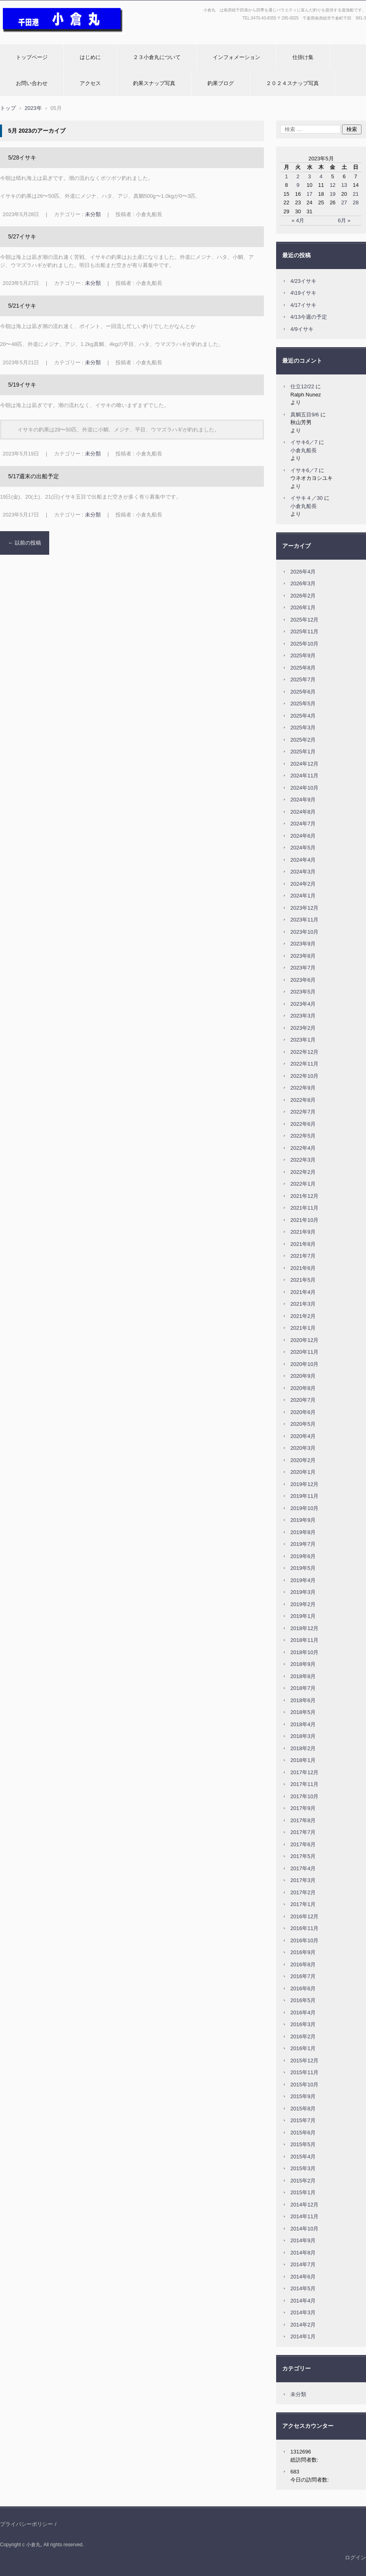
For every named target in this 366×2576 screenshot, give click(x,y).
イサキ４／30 (306, 498)
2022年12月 (304, 1052)
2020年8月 (303, 1388)
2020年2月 (303, 1460)
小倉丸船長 (303, 450)
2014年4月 (303, 2301)
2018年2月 (303, 1748)
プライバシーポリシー (26, 2524)
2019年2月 (303, 1604)
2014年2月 (303, 2325)
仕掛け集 (303, 57)
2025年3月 (303, 727)
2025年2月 (303, 740)
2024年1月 (303, 896)
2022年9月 (303, 1088)
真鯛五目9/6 (304, 414)
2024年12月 (304, 764)
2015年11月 (304, 2072)
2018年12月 (304, 1628)
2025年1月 (303, 752)
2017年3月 (303, 1880)
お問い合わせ (32, 83)
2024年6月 (303, 836)
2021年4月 (303, 1292)
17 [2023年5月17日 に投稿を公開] (309, 194)
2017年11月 (304, 1784)
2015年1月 (303, 2192)
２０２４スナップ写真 (292, 83)
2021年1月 (303, 1328)
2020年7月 (303, 1400)
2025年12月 (304, 620)
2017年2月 (303, 1892)
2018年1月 (303, 1760)
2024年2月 (303, 884)
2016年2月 (303, 2036)
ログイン (355, 2557)
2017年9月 (303, 1808)
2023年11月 (304, 920)
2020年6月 (303, 1412)
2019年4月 (303, 1580)
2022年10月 (304, 1076)
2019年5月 (303, 1568)
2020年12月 (304, 1340)
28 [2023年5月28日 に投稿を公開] (355, 202)
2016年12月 (304, 1916)
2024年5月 (303, 848)
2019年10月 (304, 1508)
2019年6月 (303, 1556)
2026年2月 (303, 596)
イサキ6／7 (303, 442)
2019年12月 (304, 1484)
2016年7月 (303, 1976)
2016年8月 (303, 1964)
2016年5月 (303, 2000)
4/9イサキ (302, 329)
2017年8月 (303, 1820)
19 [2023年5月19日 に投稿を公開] (333, 194)
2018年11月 (304, 1640)
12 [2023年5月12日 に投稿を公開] (333, 185)
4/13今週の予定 (308, 317)
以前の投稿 (24, 543)
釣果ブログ (220, 83)
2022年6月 (303, 1124)
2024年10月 (304, 788)
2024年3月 (303, 872)
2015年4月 (303, 2157)
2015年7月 (303, 2120)
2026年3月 (303, 583)
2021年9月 (303, 1232)
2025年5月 (303, 703)
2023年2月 (303, 1028)
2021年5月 (303, 1280)
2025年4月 (303, 716)
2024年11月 (304, 776)
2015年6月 (303, 2133)
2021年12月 (304, 1196)
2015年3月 (303, 2168)
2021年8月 (303, 1244)
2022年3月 (303, 1160)
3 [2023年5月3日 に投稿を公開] (309, 176)
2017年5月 (303, 1856)
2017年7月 (303, 1832)
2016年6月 (303, 1988)
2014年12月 (304, 2205)
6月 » (344, 220)
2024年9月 (303, 800)
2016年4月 (303, 2012)
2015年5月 (303, 2144)
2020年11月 (304, 1352)
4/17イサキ (303, 305)
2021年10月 (304, 1220)
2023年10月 (304, 932)
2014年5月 (303, 2288)
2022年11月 (304, 1064)
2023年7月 (303, 968)
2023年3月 (303, 1016)
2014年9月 (303, 2240)
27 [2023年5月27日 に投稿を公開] (344, 202)
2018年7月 (303, 1688)
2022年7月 (303, 1112)
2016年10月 (304, 1940)
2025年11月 (304, 631)
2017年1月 (303, 1904)
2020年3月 (303, 1448)
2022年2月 (303, 1172)
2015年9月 (303, 2096)
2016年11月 (304, 1928)
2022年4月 (303, 1148)
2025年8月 (303, 668)
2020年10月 (304, 1364)
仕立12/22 (302, 386)
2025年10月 (304, 644)
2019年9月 (303, 1520)
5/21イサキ (22, 305)
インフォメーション (236, 57)
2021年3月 (303, 1304)
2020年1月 (303, 1472)
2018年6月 (303, 1700)
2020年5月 (303, 1424)
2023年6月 (303, 980)
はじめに (90, 57)
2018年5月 (303, 1712)
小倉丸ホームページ (27, 38)
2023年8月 (303, 956)
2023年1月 (303, 1040)
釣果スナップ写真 (154, 83)
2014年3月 (303, 2312)
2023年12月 (304, 908)
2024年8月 (303, 812)
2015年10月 (304, 2084)
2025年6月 (303, 692)
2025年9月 (303, 655)
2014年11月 (304, 2216)
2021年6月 (303, 1268)
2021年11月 (304, 1208)
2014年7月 (303, 2264)
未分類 (93, 214)
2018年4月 (303, 1724)
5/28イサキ (22, 157)
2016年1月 (303, 2048)
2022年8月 (303, 1100)
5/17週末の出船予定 (33, 476)
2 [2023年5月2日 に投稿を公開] (297, 176)
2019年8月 (303, 1532)
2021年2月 (303, 1316)
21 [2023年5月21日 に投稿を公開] (355, 194)
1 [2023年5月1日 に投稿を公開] (286, 176)
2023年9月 (303, 944)
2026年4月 (303, 572)
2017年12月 (304, 1772)
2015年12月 (304, 2060)
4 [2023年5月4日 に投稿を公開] (321, 176)
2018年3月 (303, 1736)
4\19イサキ (303, 293)
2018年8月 (303, 1676)
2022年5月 (303, 1136)
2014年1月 (303, 2336)
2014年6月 (303, 2277)
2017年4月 (303, 1868)
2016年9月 (303, 1952)
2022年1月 (303, 1184)
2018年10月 (304, 1652)
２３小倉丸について (157, 57)
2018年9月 (303, 1664)
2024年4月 (303, 860)
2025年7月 (303, 679)
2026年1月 (303, 607)
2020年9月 (303, 1376)
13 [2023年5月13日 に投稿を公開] (344, 185)
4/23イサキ (303, 281)
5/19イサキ (22, 384)
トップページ (32, 57)
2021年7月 (303, 1256)
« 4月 (298, 220)
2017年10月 (304, 1796)
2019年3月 (303, 1592)
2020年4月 (303, 1436)
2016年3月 (303, 2024)
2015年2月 (303, 2181)
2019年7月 (303, 1544)
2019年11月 (304, 1496)
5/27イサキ (22, 236)
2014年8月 (303, 2253)
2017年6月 (303, 1844)
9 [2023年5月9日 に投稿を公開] (297, 185)
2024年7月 (303, 824)
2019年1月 (303, 1616)
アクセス (90, 83)
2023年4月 (303, 1004)
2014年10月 (304, 2229)
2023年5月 (303, 992)
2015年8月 (303, 2108)
